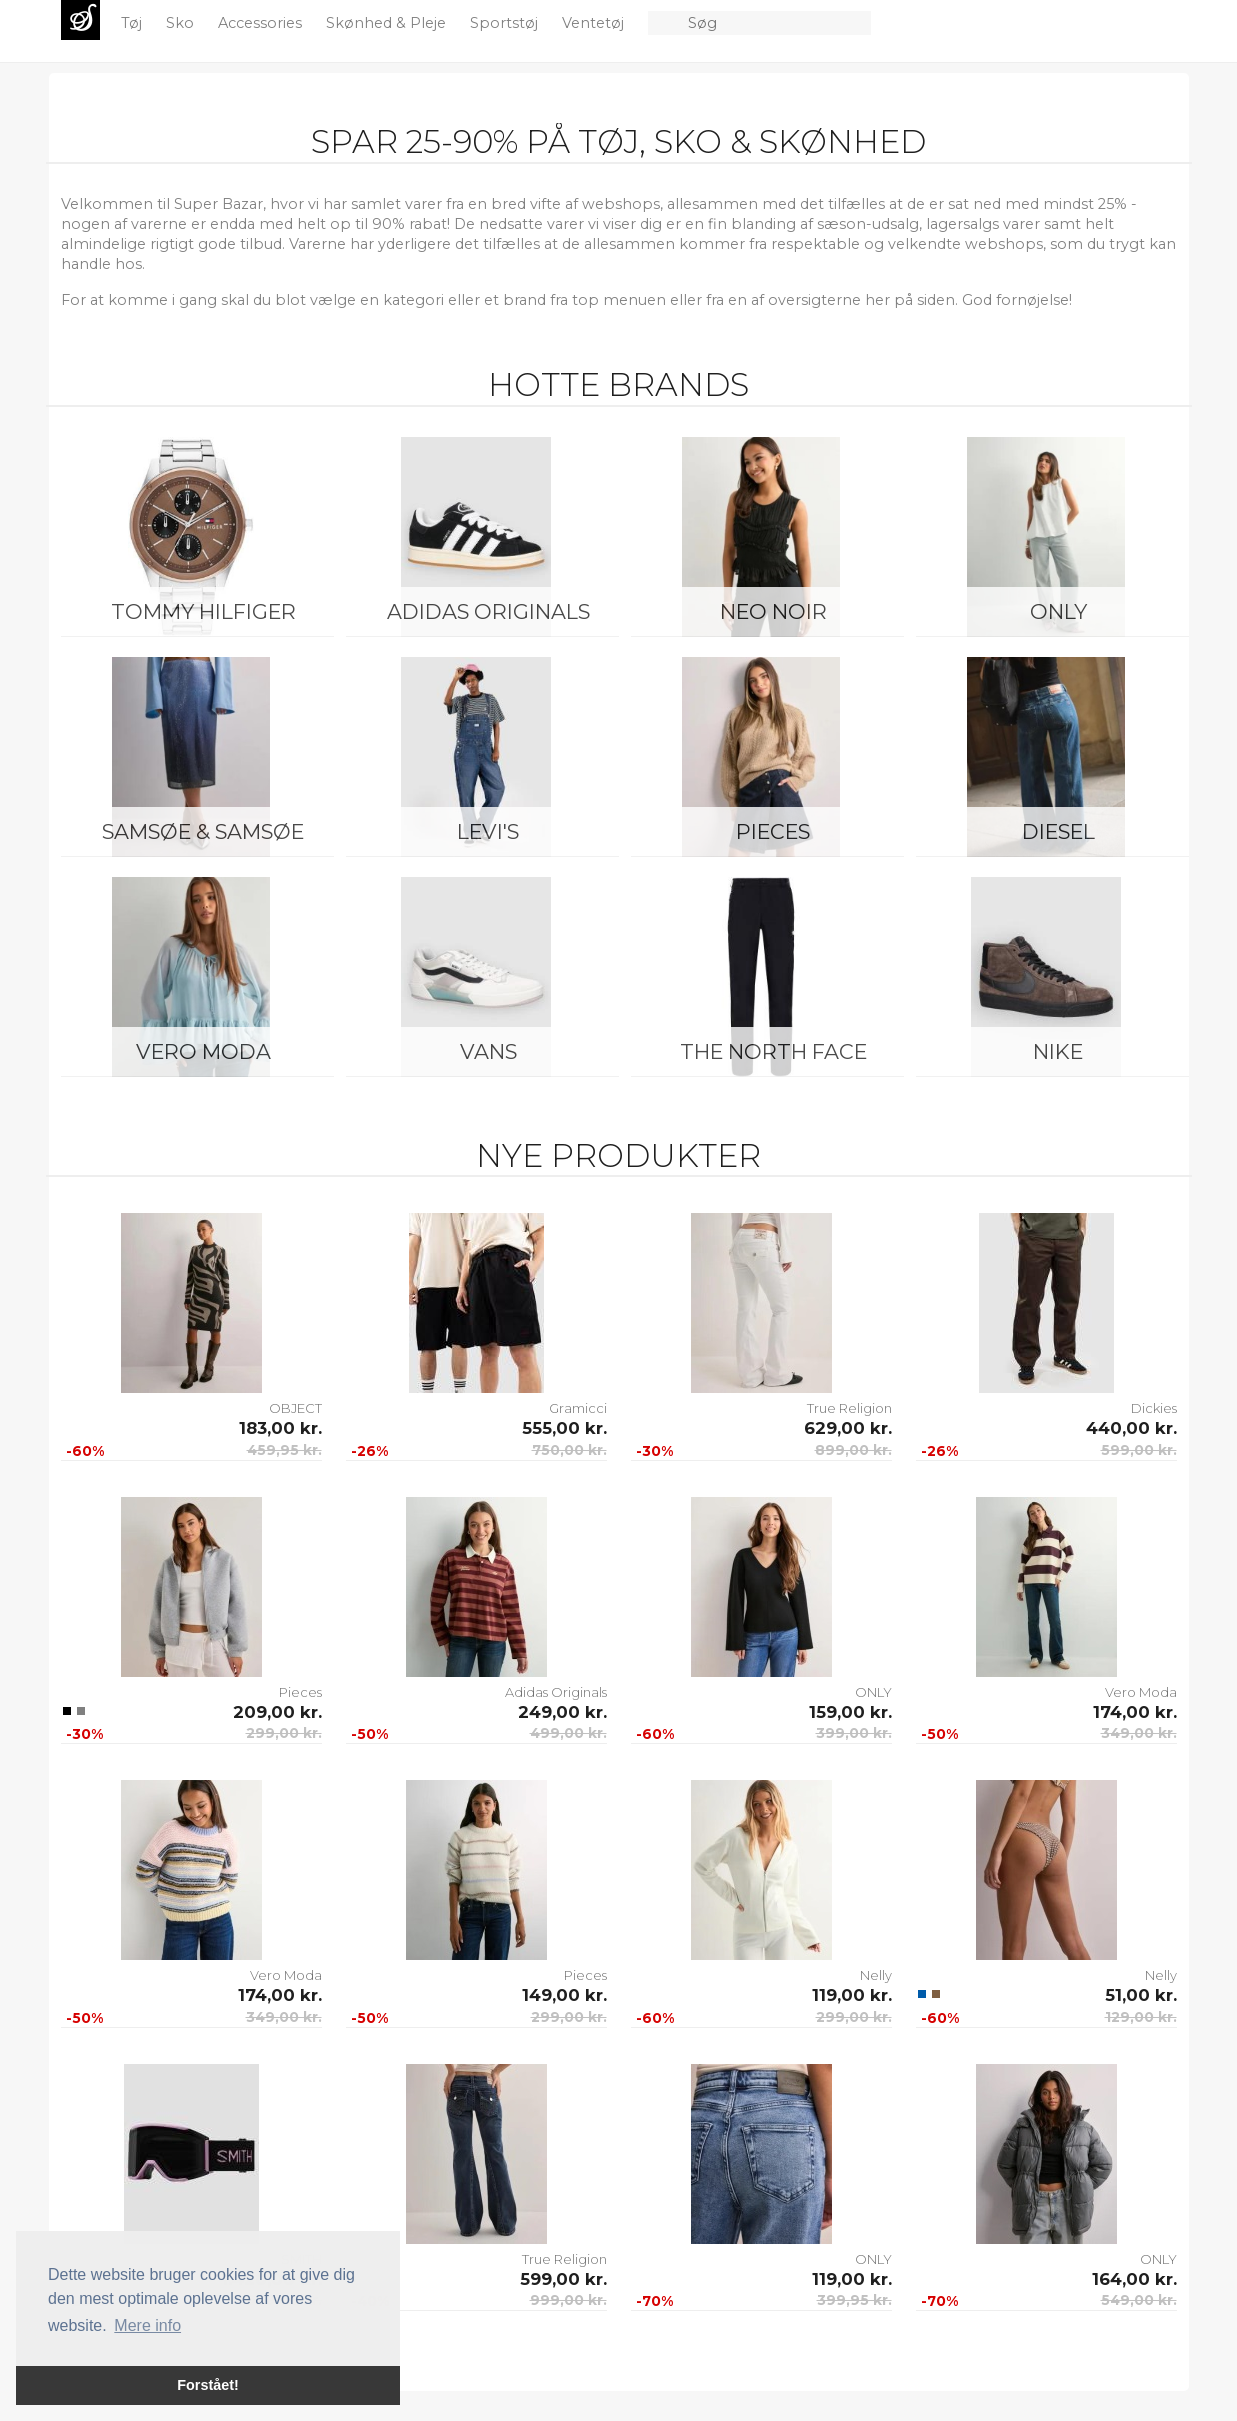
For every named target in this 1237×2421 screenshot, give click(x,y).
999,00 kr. (568, 2300)
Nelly (876, 1975)
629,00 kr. (848, 1428)
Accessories (262, 23)
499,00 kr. (568, 1733)
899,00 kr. (853, 1450)
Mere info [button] (147, 2325)
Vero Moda (203, 1051)
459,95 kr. (284, 1450)
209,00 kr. (277, 1712)
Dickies (1154, 1408)
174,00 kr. (1135, 1712)
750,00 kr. (569, 1450)
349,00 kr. (1139, 1733)
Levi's (488, 831)
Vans (488, 1051)
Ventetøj (595, 23)
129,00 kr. (1141, 2017)
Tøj (133, 23)
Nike (1058, 1051)
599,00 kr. (1139, 1450)
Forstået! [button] (208, 2385)
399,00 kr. (854, 1733)
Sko (182, 23)
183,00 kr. (280, 1428)
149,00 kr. (564, 1995)
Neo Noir (773, 611)
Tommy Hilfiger (203, 611)
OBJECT (295, 1408)
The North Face (773, 1051)
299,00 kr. (284, 1733)
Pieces (773, 831)
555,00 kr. (564, 1428)
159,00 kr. (850, 1712)
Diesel (1058, 831)
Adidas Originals (488, 611)
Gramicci (578, 1408)
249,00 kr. (562, 1712)
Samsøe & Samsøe (203, 831)
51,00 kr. (1141, 1995)
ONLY (1058, 611)
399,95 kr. (854, 2300)
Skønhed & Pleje (388, 23)
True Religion (849, 1408)
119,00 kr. (852, 1995)
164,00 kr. (1134, 2279)
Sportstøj (506, 23)
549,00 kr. (1139, 2300)
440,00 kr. (1131, 1428)
